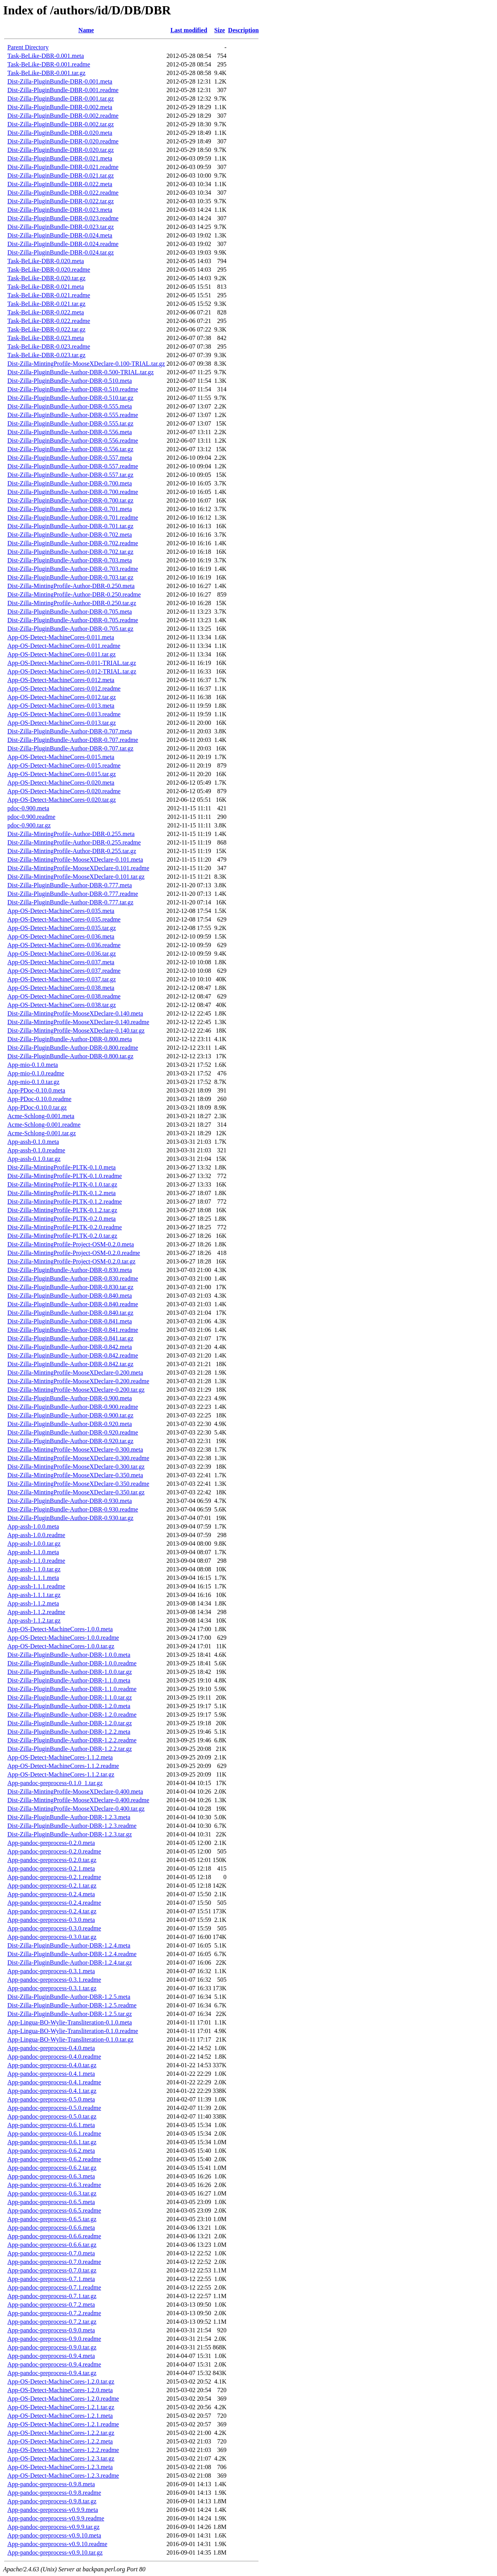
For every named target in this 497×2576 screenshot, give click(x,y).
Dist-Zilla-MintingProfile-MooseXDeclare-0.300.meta (75, 1449)
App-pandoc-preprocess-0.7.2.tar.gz (51, 2321)
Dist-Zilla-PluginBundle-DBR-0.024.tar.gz (60, 252)
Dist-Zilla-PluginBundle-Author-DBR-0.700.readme (72, 492)
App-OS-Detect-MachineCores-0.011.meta (60, 637)
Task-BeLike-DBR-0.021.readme (48, 295)
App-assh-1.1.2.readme (36, 1612)
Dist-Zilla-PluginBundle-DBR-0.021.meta (59, 158)
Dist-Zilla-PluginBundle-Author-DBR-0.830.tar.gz (70, 1287)
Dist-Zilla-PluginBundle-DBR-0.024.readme (62, 244)
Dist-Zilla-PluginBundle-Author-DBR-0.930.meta (69, 1500)
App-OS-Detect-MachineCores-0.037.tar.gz (61, 979)
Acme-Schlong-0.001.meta (40, 1116)
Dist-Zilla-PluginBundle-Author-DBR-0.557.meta (69, 457)
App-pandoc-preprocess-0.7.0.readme (54, 2261)
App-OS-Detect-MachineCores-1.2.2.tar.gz (60, 2432)
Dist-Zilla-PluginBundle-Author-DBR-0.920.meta (69, 1424)
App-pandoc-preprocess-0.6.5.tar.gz (51, 2219)
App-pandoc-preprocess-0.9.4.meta (51, 2356)
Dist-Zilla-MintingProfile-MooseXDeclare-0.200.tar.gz (75, 1389)
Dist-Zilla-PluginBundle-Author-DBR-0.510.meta (69, 380)
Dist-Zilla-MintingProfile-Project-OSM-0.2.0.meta (70, 1244)
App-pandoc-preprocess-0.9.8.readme (54, 2492)
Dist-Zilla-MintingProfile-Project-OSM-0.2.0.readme (73, 1253)
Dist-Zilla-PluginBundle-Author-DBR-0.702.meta (69, 534)
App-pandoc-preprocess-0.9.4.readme (54, 2364)
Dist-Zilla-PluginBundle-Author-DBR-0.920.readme (72, 1432)
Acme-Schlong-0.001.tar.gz (41, 1133)
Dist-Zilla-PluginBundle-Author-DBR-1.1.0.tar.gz (69, 1697)
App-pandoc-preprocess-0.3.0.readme (54, 1928)
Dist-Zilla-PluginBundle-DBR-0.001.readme (62, 90)
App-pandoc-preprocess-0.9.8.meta (51, 2484)
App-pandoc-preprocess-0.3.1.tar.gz (51, 1988)
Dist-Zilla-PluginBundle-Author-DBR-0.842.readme (72, 1355)
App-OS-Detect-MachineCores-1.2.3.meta (60, 2467)
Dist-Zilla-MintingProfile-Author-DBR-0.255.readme (74, 842)
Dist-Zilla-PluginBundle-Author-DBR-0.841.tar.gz (70, 1338)
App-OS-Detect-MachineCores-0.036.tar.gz (61, 953)
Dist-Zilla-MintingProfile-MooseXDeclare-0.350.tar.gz (75, 1492)
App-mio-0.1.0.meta (32, 1064)
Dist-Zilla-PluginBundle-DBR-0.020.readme (62, 141)
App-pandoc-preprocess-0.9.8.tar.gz (51, 2501)
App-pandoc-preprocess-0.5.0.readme (54, 2108)
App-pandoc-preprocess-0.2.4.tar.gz (51, 1911)
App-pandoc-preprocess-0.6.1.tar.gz (51, 2142)
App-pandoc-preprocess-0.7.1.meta (51, 2279)
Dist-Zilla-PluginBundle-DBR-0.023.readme (62, 218)
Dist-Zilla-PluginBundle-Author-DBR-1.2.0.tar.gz (69, 1723)
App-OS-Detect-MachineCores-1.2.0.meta (60, 2390)
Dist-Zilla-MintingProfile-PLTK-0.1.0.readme (64, 1176)
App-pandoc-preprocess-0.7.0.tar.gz (51, 2270)
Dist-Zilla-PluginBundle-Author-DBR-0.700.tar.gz (70, 500)
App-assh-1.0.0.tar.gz (34, 1543)
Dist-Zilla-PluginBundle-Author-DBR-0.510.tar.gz (70, 397)
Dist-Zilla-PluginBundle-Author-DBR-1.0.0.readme (72, 1663)
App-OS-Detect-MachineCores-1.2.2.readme (63, 2450)
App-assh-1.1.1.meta (33, 1577)
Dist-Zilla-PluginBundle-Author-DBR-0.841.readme (72, 1329)
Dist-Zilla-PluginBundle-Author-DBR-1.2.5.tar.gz (69, 2014)
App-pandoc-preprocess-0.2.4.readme (54, 1902)
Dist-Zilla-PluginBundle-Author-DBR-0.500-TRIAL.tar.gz (80, 372)
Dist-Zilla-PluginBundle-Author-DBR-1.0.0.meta (68, 1654)
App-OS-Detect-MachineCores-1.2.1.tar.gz (60, 2407)
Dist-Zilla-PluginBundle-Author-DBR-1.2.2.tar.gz (69, 1748)
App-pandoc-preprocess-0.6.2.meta (51, 2150)
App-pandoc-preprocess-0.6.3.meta (51, 2176)
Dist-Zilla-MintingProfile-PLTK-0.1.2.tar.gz (62, 1210)
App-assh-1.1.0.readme (36, 1560)
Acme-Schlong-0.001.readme (43, 1124)
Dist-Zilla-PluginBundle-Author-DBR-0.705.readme (72, 620)
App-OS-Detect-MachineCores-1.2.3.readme (63, 2475)
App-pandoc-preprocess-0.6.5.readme (54, 2210)
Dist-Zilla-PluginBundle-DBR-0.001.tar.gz (60, 98)
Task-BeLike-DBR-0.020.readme (48, 269)
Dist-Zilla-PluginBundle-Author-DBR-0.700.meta (69, 483)
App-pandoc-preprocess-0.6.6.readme (54, 2236)
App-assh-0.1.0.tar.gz (34, 1158)
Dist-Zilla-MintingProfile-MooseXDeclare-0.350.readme (78, 1483)
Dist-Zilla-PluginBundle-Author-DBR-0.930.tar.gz (70, 1518)
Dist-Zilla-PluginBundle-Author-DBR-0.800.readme (72, 1047)
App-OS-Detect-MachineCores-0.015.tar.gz (61, 774)
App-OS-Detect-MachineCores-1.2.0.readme (63, 2398)
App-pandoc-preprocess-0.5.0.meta (51, 2099)
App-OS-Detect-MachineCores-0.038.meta (60, 987)
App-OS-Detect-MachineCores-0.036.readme (63, 945)
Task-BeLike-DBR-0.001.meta (45, 55)
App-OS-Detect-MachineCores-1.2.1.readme (63, 2424)
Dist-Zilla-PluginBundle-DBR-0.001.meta (59, 81)
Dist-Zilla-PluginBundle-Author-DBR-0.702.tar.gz (70, 551)
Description (243, 30)
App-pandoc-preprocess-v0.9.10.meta (54, 2535)
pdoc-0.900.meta (28, 808)
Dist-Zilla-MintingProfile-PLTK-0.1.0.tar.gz (62, 1184)
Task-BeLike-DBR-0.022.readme (48, 321)
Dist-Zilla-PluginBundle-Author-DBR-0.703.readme (72, 568)
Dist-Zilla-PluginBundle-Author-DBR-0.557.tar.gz (70, 474)
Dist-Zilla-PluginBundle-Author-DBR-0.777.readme (72, 893)
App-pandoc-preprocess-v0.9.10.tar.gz (55, 2552)
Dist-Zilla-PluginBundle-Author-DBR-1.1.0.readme (72, 1689)
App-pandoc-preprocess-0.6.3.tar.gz (51, 2193)
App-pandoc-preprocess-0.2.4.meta (51, 1894)
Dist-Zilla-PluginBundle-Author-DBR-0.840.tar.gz (70, 1312)
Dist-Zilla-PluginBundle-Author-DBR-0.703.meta (69, 560)
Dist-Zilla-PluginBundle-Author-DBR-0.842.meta (69, 1347)
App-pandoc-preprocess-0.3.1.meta (51, 1971)
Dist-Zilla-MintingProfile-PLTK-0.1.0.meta (61, 1167)
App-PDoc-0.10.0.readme (39, 1099)
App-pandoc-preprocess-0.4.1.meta (51, 2073)
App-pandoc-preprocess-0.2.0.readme (54, 1851)
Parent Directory (28, 47)
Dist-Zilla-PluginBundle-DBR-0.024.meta (59, 235)
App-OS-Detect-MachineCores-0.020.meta (60, 782)
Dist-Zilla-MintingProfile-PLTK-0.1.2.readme (64, 1201)
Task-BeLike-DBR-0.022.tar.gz (46, 329)
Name (86, 30)
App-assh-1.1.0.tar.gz (34, 1569)
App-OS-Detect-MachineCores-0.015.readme (63, 765)
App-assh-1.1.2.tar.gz (34, 1620)
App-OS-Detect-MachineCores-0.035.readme (63, 919)
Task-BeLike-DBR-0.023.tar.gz (46, 355)
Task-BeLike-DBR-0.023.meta (45, 338)
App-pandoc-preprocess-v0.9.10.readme (57, 2544)
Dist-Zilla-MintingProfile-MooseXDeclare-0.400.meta (75, 1791)
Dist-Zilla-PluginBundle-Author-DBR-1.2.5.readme (72, 2005)
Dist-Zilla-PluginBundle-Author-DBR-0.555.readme (72, 415)
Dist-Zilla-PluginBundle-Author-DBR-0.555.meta (69, 406)
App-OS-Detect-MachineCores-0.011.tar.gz (61, 654)
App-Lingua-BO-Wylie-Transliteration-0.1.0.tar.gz (70, 2039)
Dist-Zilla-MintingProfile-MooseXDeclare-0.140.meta (75, 1013)
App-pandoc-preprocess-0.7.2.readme (54, 2313)
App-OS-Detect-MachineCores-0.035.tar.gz (61, 928)
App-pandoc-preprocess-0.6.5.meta (51, 2202)
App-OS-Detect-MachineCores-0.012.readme (63, 688)
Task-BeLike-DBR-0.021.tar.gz (46, 303)
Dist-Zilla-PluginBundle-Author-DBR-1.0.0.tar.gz (69, 1671)
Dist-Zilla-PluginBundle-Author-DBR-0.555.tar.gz (70, 423)
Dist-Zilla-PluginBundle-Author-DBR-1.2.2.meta (68, 1731)
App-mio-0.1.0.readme (35, 1073)
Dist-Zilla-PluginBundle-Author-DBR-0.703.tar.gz (70, 577)
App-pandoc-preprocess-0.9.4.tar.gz (51, 2373)
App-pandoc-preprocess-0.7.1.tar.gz (51, 2296)
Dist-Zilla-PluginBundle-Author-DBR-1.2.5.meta (68, 1996)
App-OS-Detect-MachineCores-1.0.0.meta (60, 1629)
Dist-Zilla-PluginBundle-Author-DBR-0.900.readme (72, 1406)
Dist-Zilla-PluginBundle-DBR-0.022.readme (62, 192)
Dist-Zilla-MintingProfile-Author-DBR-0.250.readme (74, 594)
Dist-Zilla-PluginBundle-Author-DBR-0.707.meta (69, 731)
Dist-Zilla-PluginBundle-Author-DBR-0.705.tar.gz (70, 628)
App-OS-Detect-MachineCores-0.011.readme (63, 645)
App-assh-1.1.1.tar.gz (34, 1595)
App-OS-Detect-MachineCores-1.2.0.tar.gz (60, 2381)
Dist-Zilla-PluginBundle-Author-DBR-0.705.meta (69, 611)
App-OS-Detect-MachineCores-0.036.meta (60, 936)
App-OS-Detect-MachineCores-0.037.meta (60, 962)
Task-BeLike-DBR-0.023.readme (48, 346)
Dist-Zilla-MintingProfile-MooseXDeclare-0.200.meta (75, 1372)
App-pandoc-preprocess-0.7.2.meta (51, 2304)
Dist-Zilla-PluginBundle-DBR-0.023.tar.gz (60, 226)
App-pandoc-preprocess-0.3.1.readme (54, 1979)
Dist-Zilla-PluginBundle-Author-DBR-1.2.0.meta (68, 1706)
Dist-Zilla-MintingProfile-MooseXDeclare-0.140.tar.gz (75, 1030)
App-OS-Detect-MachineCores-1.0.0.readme (63, 1637)
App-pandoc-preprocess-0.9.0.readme (54, 2338)
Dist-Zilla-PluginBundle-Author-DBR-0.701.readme (72, 517)
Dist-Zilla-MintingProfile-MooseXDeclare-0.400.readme (78, 1800)
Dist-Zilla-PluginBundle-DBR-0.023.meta (59, 209)
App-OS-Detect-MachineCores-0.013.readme (63, 714)
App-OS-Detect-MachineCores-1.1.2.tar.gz (60, 1774)
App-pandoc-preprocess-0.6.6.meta (51, 2227)
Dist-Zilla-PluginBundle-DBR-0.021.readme (62, 167)
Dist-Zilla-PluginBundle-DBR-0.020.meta (59, 132)
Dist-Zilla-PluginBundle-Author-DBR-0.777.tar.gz (70, 902)
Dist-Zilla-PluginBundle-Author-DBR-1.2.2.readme (72, 1740)
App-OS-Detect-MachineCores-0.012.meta (60, 680)
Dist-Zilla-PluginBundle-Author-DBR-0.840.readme (72, 1304)
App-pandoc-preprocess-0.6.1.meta (51, 2125)
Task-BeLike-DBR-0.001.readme (48, 64)
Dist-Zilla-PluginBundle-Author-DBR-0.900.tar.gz (70, 1415)
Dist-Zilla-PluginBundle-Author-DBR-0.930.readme (72, 1509)
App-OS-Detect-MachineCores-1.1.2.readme (63, 1766)
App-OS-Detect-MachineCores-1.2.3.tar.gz (60, 2458)
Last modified (188, 30)
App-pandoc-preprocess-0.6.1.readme (54, 2133)
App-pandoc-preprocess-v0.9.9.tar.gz (53, 2527)
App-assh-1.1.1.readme (36, 1586)
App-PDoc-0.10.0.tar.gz (37, 1107)
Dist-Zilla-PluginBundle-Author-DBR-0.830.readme (72, 1278)
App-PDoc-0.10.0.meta (36, 1090)
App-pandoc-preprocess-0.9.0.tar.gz (51, 2347)
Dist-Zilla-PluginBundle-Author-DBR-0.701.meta (69, 509)
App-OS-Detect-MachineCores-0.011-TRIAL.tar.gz (71, 663)
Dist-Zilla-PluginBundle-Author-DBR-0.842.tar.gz (70, 1364)
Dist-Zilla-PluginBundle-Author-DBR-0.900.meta (69, 1398)
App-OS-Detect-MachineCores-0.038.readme (63, 996)
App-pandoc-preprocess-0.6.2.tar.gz (51, 2167)
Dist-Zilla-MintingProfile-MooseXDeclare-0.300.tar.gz (75, 1466)
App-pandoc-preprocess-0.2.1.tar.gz (51, 1885)
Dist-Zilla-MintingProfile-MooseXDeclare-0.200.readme (78, 1381)
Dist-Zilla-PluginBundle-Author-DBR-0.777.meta (69, 885)
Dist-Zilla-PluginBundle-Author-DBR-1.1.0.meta (68, 1680)
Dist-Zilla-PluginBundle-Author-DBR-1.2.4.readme (72, 1954)
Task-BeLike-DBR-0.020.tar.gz (46, 278)
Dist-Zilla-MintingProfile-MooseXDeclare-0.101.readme (78, 868)
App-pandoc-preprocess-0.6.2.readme (54, 2159)
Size (219, 30)
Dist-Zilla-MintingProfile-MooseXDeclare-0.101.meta (75, 859)
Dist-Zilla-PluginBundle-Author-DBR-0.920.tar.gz (70, 1441)
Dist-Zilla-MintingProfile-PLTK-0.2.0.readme (64, 1227)
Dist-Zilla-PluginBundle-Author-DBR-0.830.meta (69, 1270)
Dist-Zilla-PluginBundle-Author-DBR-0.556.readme (72, 440)
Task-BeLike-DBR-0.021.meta (45, 286)
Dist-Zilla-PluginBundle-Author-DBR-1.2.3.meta (68, 1817)
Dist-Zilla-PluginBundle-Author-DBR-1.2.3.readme (72, 1825)
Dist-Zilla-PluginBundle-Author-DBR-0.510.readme (72, 389)
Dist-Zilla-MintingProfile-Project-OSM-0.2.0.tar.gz (71, 1261)
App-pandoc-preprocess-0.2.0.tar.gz (51, 1860)
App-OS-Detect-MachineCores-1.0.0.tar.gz (60, 1646)
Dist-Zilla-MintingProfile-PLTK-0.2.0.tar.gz (62, 1235)
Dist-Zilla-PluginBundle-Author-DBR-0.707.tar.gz (70, 748)
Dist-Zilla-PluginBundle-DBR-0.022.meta (59, 184)
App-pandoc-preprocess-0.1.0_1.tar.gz (55, 1783)
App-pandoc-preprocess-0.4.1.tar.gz (51, 2090)
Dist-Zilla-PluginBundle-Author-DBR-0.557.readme (72, 466)
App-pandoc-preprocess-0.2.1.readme (54, 1877)
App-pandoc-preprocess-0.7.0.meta (51, 2253)
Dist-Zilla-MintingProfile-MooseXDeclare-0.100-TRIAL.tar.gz (86, 363)
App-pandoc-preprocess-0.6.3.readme (54, 2185)
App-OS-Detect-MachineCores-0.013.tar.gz (61, 722)
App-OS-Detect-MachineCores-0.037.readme (63, 970)
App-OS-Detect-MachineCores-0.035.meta (60, 911)
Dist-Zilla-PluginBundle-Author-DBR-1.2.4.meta (68, 1945)
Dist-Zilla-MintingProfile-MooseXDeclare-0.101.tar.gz (75, 876)
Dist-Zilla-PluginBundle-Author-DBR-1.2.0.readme (72, 1714)
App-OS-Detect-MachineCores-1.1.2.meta (60, 1757)
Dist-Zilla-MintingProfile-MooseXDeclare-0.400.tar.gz (75, 1808)
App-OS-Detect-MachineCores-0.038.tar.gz (61, 1005)
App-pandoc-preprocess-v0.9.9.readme (55, 2518)
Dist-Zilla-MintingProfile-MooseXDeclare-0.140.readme (78, 1022)
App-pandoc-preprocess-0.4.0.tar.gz (51, 2065)
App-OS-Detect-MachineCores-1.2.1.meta (60, 2415)
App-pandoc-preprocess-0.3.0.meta (51, 1919)
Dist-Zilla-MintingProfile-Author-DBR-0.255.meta (71, 834)
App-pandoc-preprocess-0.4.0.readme (54, 2056)
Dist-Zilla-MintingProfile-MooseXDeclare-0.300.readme (78, 1458)
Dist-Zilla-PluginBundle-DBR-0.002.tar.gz (60, 124)
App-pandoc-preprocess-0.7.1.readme (54, 2287)
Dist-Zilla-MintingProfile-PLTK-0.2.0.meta (61, 1218)
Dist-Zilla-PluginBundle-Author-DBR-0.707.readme (72, 739)
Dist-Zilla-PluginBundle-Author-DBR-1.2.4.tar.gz (69, 1962)
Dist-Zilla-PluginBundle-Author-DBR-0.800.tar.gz (70, 1056)
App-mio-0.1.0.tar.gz (33, 1082)
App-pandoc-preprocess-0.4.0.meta (51, 2048)
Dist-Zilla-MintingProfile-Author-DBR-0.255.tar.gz (71, 851)
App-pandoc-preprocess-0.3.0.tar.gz (51, 1937)
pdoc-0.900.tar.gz (29, 825)
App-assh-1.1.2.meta (33, 1603)
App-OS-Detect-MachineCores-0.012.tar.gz (61, 697)
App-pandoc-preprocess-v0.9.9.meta (52, 2509)
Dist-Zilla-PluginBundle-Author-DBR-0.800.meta (69, 1039)
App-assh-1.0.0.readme (36, 1535)
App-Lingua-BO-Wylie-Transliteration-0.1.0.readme (72, 2031)
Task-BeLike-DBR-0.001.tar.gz (46, 73)
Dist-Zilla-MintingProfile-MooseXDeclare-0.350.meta (75, 1475)
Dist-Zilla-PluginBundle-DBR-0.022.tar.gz (60, 201)
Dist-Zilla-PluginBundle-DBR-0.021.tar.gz (60, 175)
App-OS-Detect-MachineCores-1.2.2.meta (60, 2441)
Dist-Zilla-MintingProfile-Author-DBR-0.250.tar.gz (71, 603)
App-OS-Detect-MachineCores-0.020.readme (63, 791)
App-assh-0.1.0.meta (33, 1141)
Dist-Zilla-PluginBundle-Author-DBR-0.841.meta (69, 1321)
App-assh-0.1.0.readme (36, 1150)
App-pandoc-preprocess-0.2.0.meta (51, 1843)
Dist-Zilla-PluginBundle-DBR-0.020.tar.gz (60, 150)
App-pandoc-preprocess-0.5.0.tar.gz (51, 2116)
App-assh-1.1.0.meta (33, 1552)
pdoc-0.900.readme (31, 816)
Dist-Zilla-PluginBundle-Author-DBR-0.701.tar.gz (70, 526)
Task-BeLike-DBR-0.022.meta (45, 312)
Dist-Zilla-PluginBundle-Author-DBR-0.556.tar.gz (70, 449)
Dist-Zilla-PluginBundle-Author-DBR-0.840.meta (69, 1295)
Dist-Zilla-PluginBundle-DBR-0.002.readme (62, 115)
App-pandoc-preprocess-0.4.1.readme (54, 2082)
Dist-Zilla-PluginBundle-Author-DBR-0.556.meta (69, 432)
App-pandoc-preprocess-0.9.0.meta (51, 2330)
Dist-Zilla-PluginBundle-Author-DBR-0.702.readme (72, 543)
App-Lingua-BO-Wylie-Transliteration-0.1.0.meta (69, 2022)
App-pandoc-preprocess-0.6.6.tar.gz (51, 2244)
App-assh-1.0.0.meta (33, 1526)
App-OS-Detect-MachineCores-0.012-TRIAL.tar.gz (71, 671)
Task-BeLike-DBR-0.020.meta (45, 261)
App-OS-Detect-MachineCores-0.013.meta (60, 705)
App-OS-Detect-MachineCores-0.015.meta (60, 757)
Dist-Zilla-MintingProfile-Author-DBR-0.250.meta (71, 586)
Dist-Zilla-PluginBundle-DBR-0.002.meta (59, 107)
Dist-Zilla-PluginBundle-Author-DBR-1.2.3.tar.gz (69, 1834)
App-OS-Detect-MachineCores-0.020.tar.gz (61, 799)
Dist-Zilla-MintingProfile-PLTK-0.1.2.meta (61, 1193)
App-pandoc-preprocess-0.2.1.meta (51, 1868)
